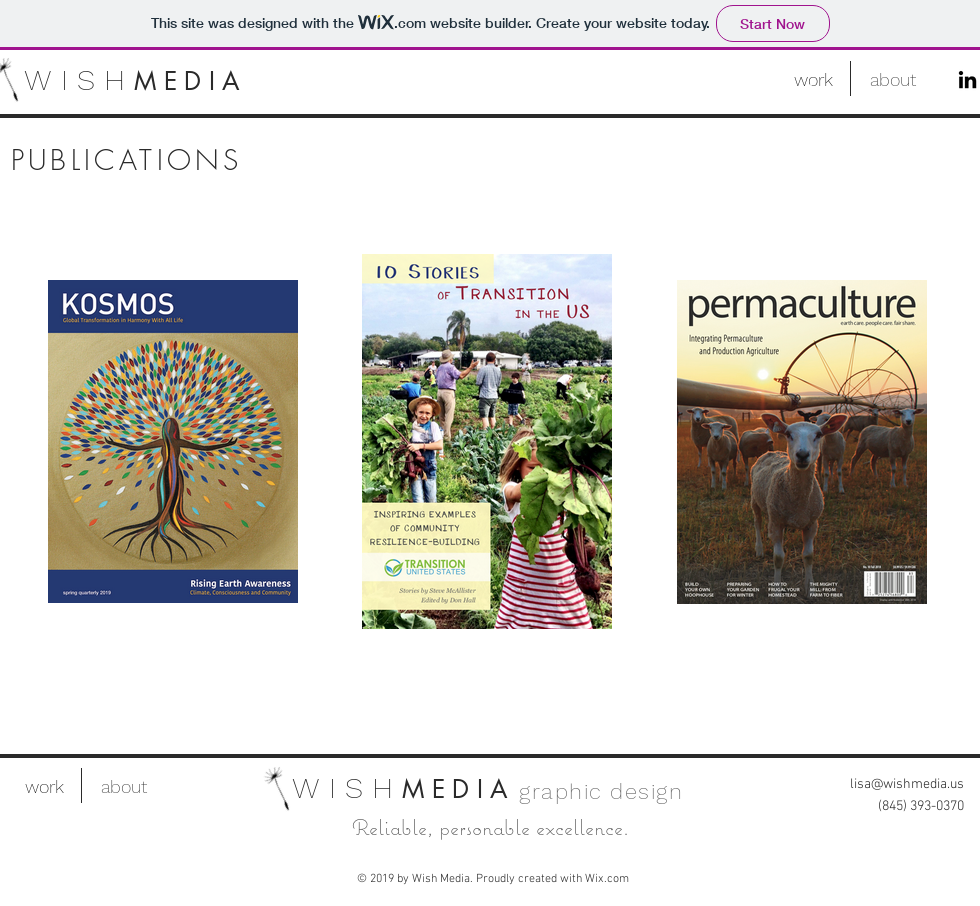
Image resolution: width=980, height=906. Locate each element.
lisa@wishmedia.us (907, 784)
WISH (79, 79)
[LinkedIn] (967, 79)
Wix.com (607, 879)
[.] (810, 81)
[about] (892, 79)
